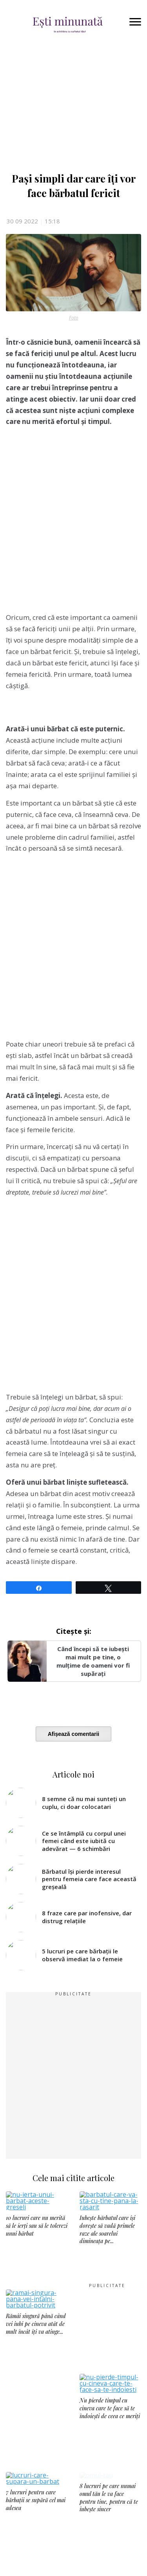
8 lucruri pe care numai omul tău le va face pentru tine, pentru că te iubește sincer (109, 2531)
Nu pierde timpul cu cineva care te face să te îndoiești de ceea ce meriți (110, 2429)
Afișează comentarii (74, 1734)
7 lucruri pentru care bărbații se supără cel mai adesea (35, 2527)
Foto (73, 317)
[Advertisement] (73, 522)
